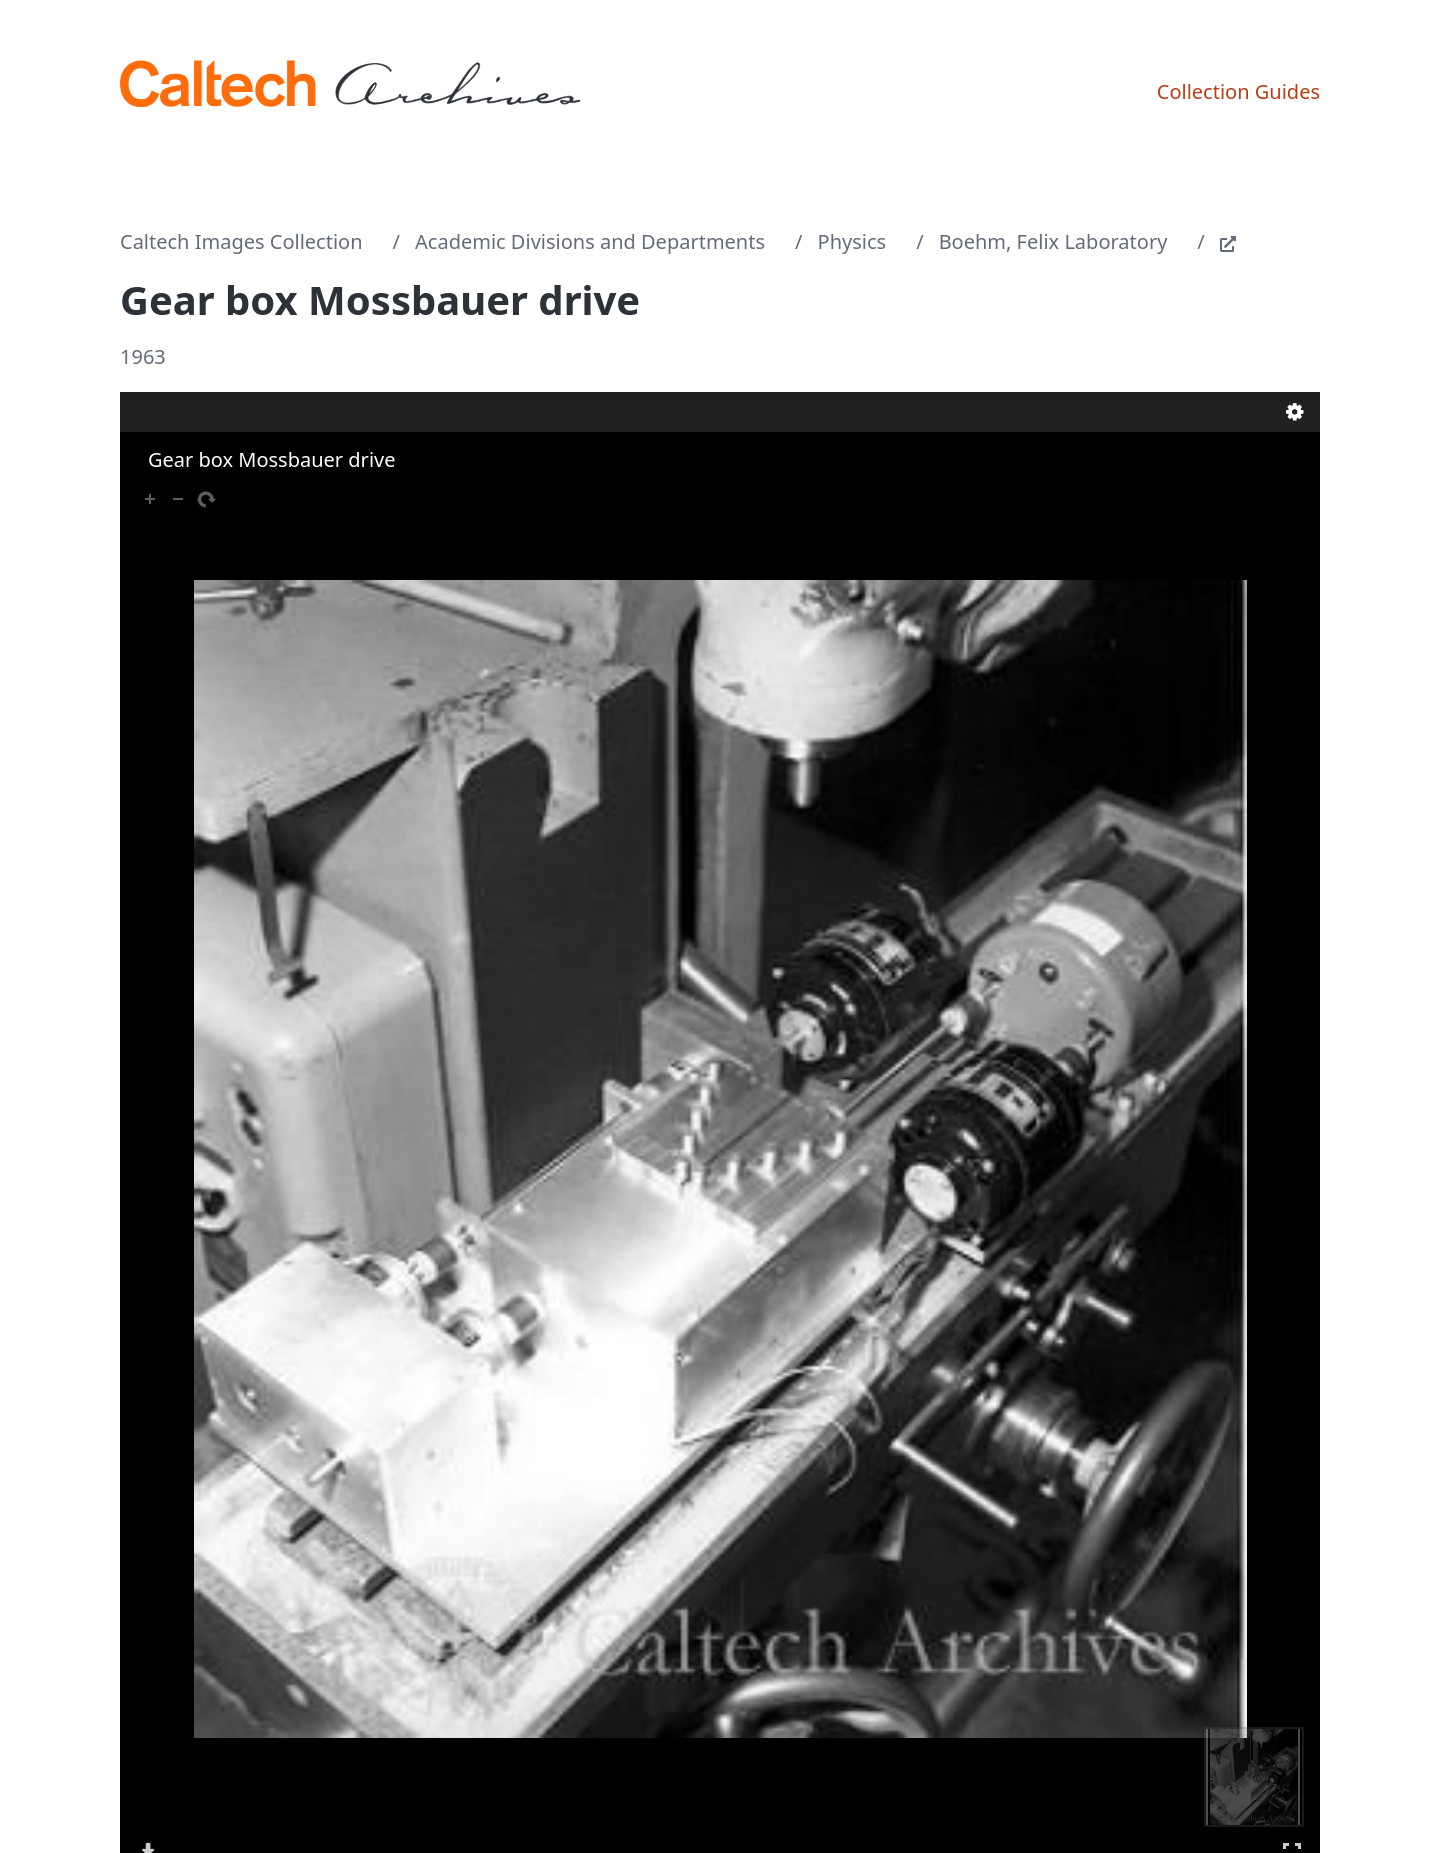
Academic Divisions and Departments (590, 241)
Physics (852, 241)
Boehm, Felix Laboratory (1053, 241)
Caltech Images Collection (241, 241)
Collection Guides (1238, 91)
